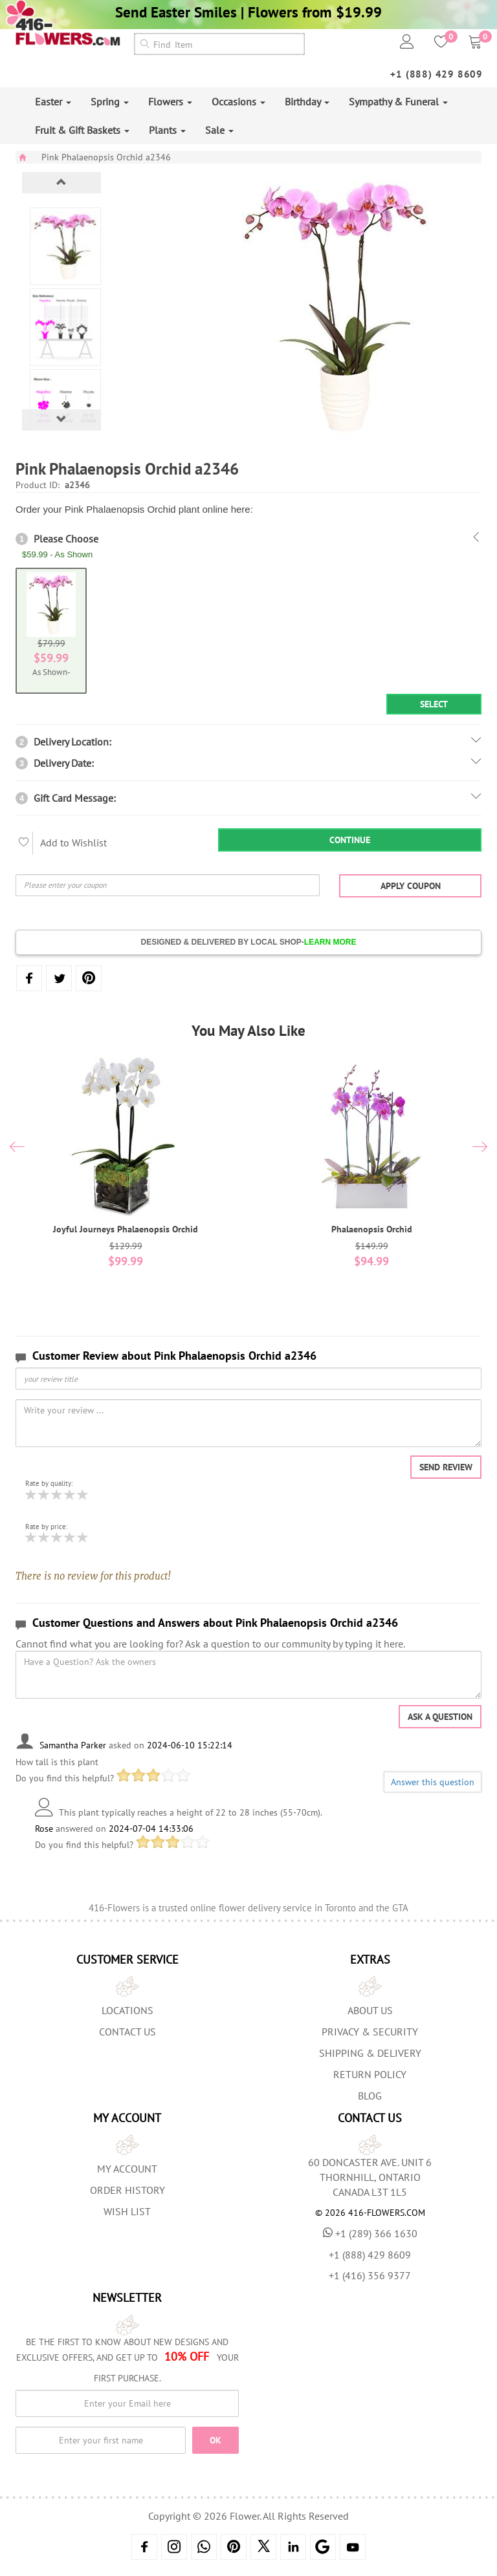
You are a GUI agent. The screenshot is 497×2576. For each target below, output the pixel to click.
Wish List (127, 2211)
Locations (127, 2010)
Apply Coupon (411, 886)
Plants (167, 129)
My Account (127, 2168)
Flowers (170, 101)
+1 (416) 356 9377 (370, 2275)
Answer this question (432, 1782)
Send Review (445, 1467)
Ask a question (440, 1717)
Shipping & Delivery (370, 2052)
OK (215, 2440)
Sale (219, 129)
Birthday (307, 101)
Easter (53, 101)
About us (370, 2010)
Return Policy (369, 2074)
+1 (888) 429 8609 (436, 74)
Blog (370, 2095)
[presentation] (17, 1148)
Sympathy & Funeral (398, 101)
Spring (110, 101)
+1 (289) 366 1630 (370, 2233)
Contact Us (127, 2031)
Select (434, 704)
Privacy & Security (370, 2031)
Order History (127, 2190)
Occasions (238, 101)
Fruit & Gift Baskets (82, 129)
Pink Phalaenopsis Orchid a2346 (106, 157)
